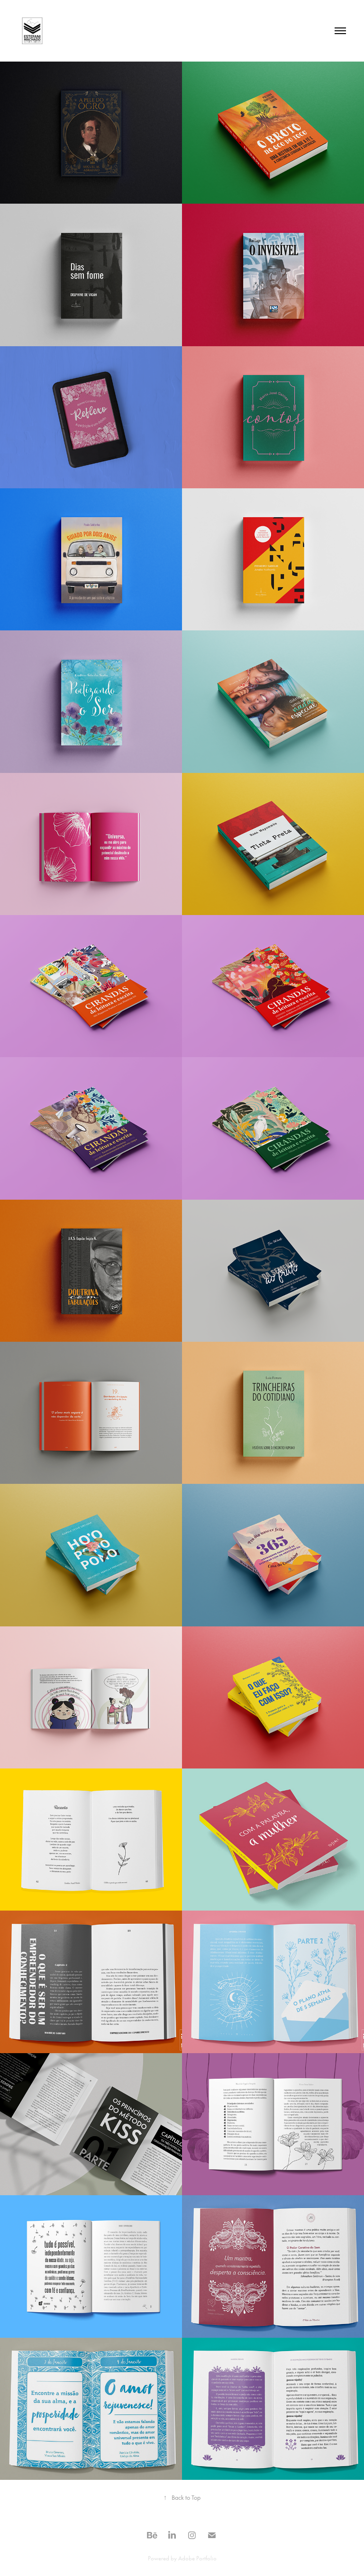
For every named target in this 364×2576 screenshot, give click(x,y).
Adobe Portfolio (197, 2558)
